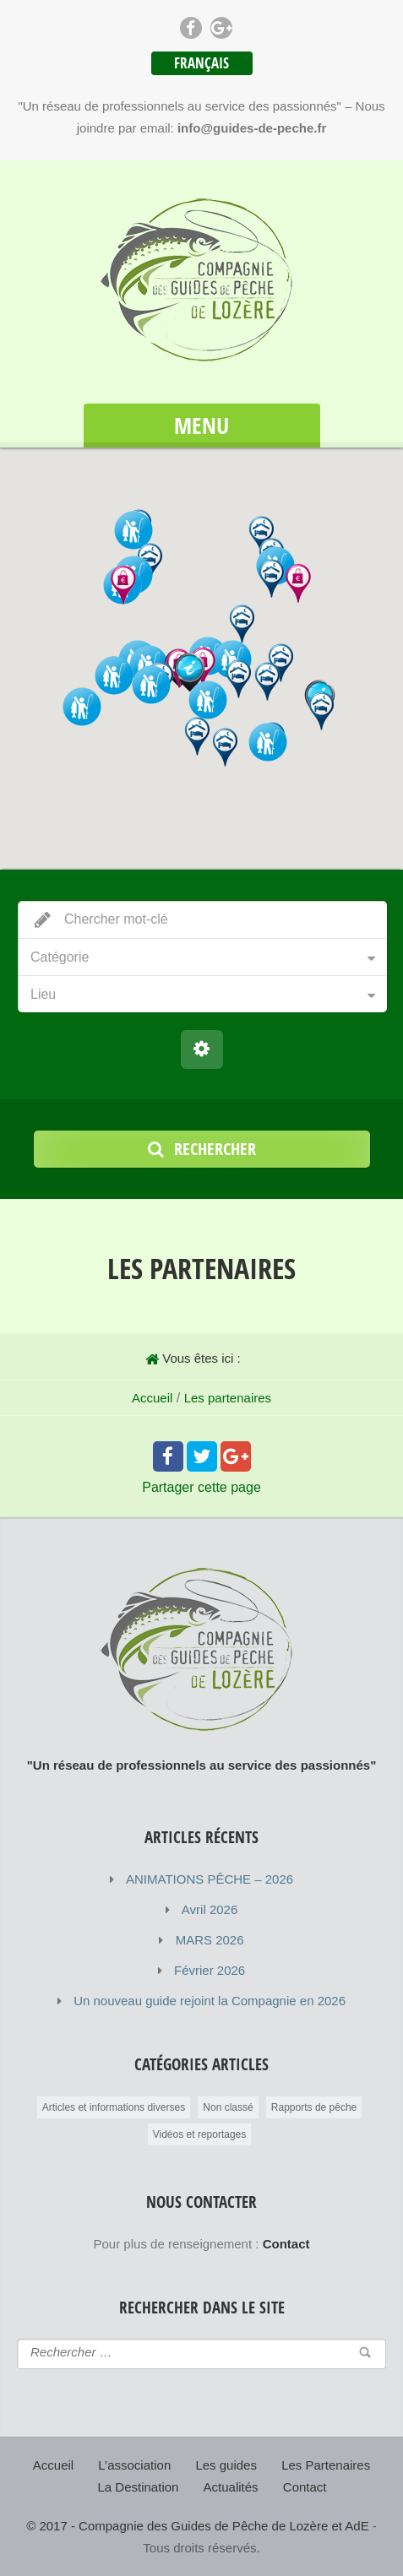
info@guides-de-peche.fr (251, 128)
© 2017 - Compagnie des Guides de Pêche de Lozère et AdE (197, 2526)
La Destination (138, 2487)
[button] (189, 673)
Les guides (226, 2465)
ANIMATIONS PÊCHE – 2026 (209, 1879)
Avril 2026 (209, 1909)
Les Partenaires (325, 2465)
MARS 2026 (210, 1940)
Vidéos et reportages (200, 2134)
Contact (305, 2487)
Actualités (231, 2487)
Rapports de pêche (314, 2107)
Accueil (152, 1398)
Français (201, 63)
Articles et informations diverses (113, 2107)
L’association (134, 2465)
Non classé (228, 2107)
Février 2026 (209, 1970)
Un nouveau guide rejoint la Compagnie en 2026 (210, 2000)
